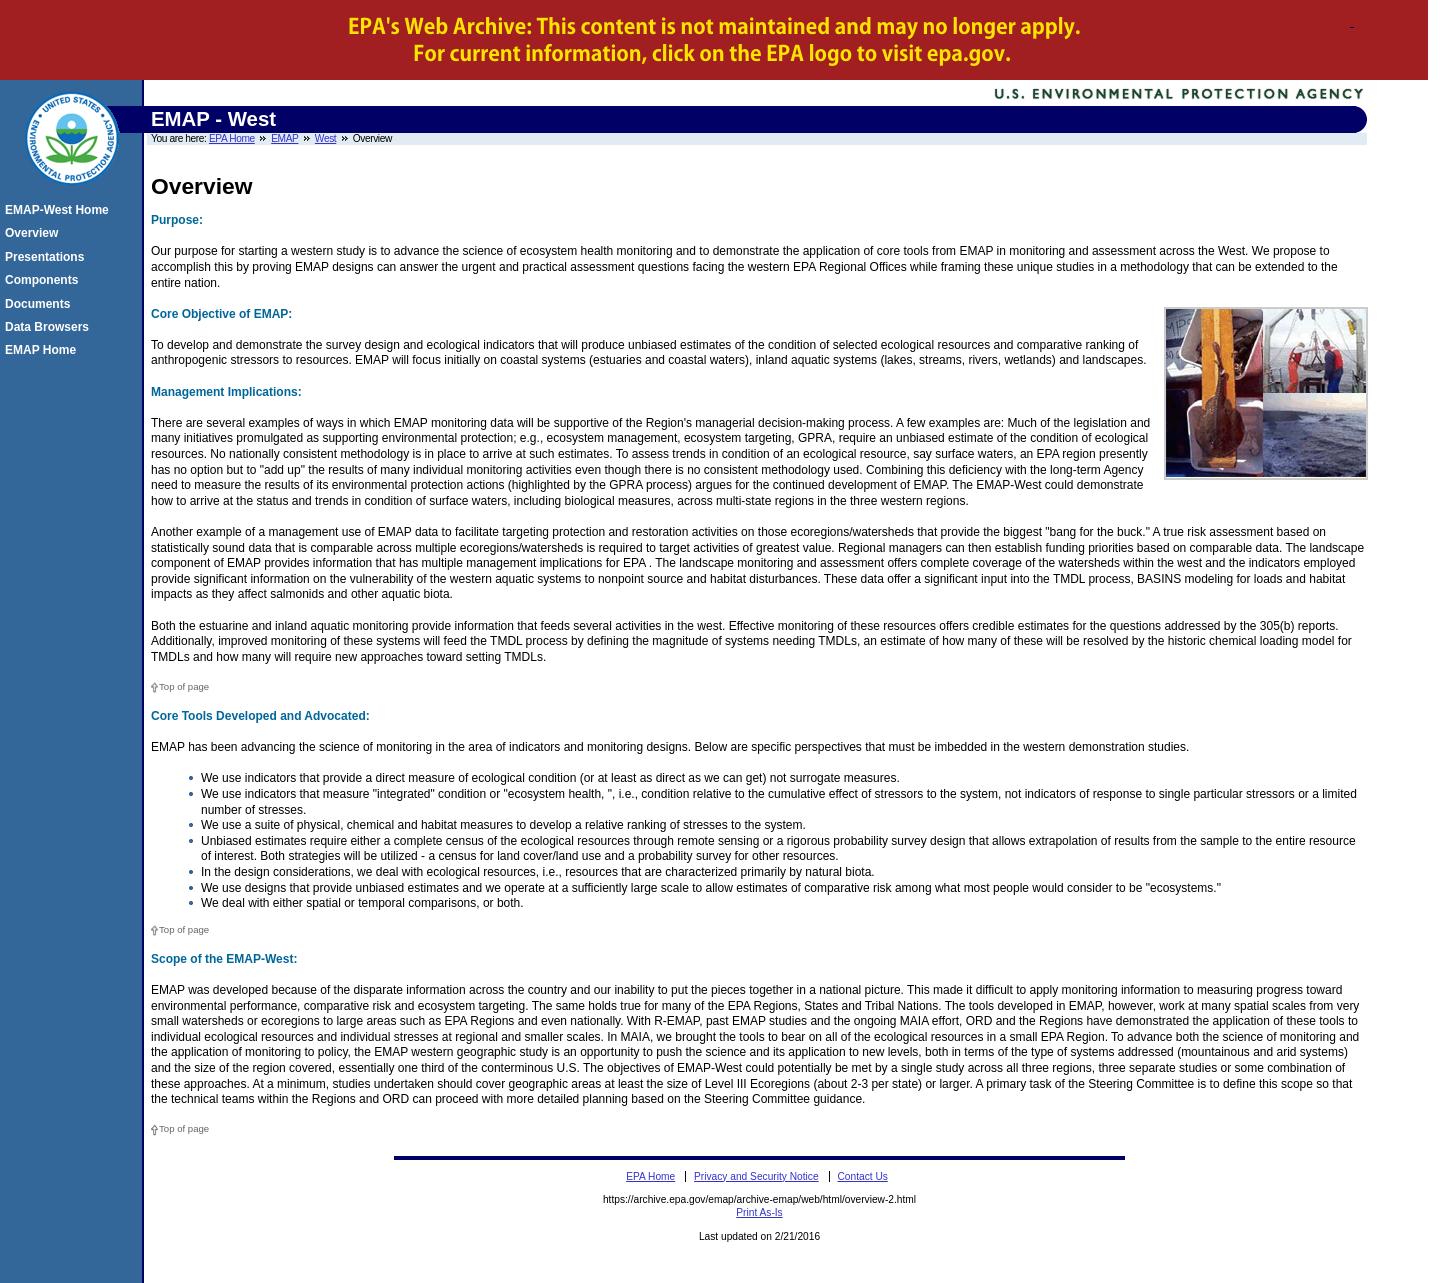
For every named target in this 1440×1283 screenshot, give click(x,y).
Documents (40, 304)
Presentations (47, 257)
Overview (34, 233)
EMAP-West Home (60, 210)
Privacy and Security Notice (756, 1176)
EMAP (284, 138)
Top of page (184, 686)
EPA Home (232, 138)
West (325, 138)
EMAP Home (43, 350)
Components (44, 280)
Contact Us (862, 1176)
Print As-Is (759, 1212)
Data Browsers (50, 327)
